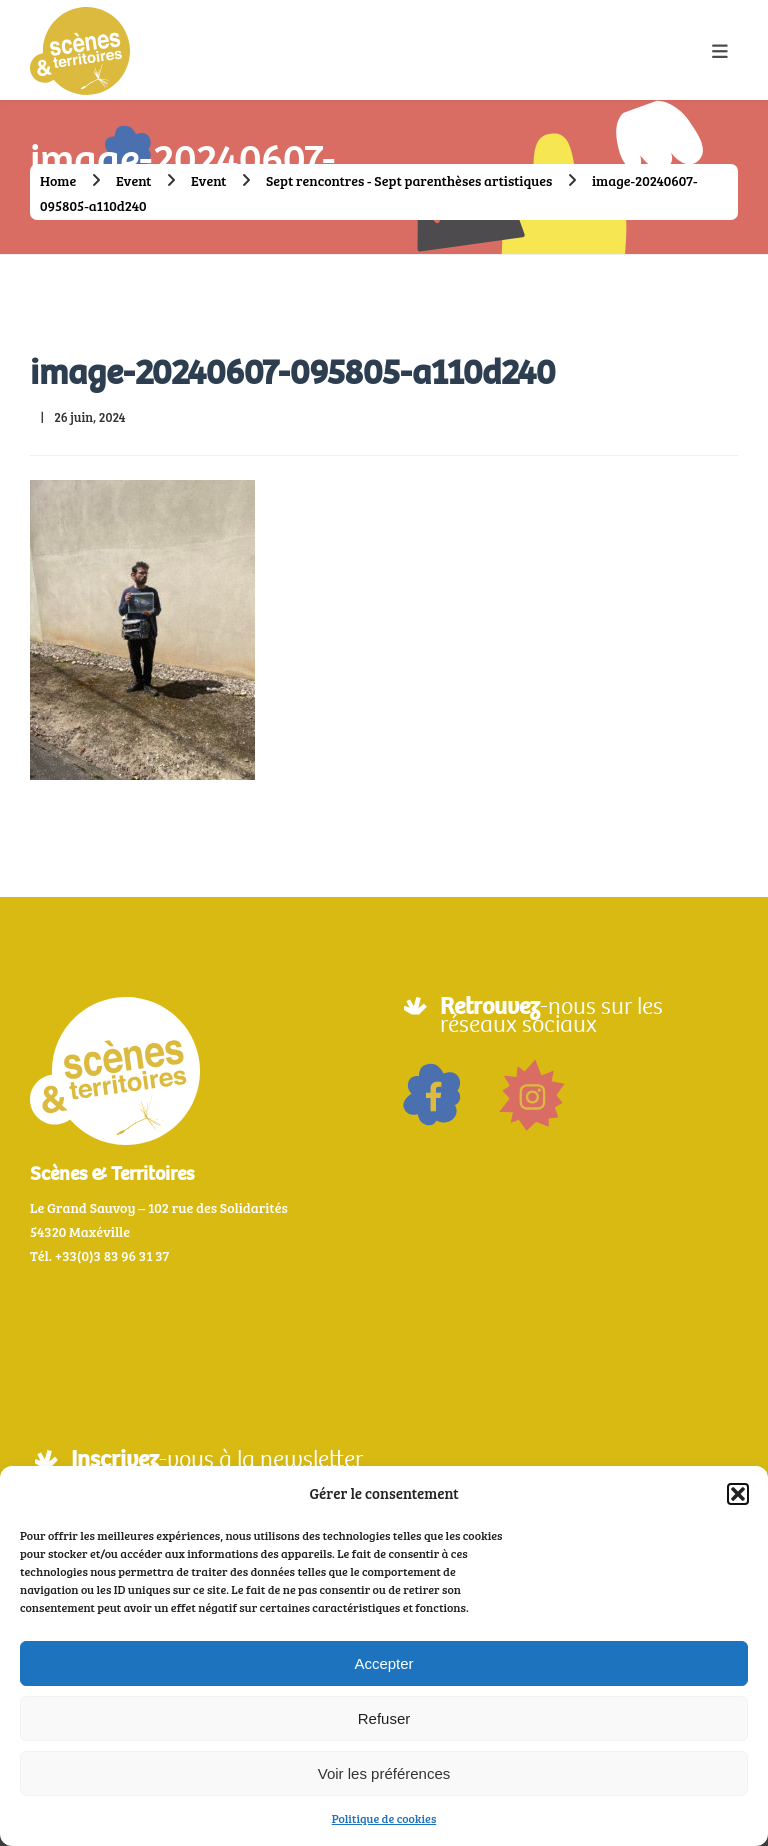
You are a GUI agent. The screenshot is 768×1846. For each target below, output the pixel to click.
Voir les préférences (384, 1773)
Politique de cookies (384, 1818)
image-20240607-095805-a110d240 (292, 372)
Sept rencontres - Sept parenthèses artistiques (409, 180)
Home (58, 180)
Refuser (384, 1718)
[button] (738, 1494)
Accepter (383, 1663)
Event (133, 180)
